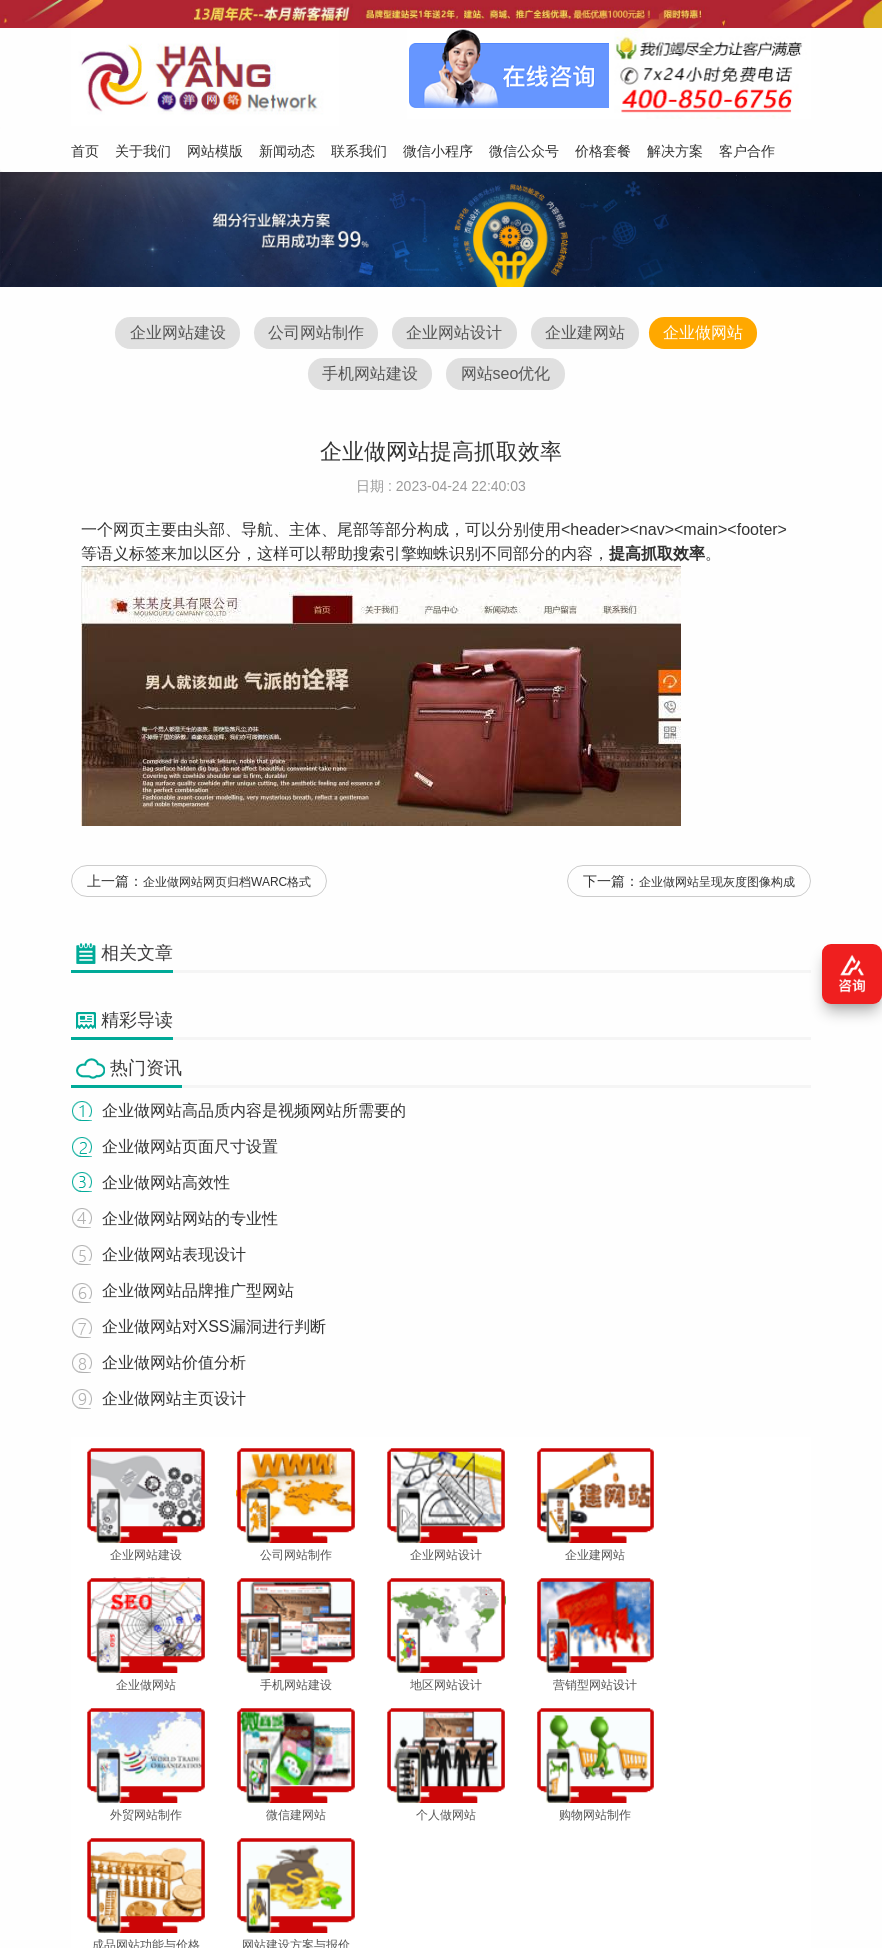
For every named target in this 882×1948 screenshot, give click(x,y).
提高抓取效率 (657, 556)
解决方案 (644, 1850)
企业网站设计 (454, 333)
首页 (90, 1850)
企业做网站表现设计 (173, 1258)
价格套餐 (577, 1850)
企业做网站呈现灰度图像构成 (717, 886)
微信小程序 (423, 1850)
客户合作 (712, 1850)
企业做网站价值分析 (173, 1366)
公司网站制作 (314, 333)
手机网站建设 (369, 375)
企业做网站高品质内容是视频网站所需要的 (253, 1114)
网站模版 (214, 1850)
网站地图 (780, 1850)
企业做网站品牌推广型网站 (197, 1294)
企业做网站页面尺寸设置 (189, 1150)
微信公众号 (503, 1850)
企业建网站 (587, 333)
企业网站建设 (173, 333)
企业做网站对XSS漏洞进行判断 (213, 1330)
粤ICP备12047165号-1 (661, 1905)
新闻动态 (281, 1850)
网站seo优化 (506, 375)
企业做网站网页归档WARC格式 (227, 886)
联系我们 (349, 1850)
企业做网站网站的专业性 (189, 1222)
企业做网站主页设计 (173, 1402)
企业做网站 (707, 333)
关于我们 (146, 1850)
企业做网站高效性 (165, 1186)
